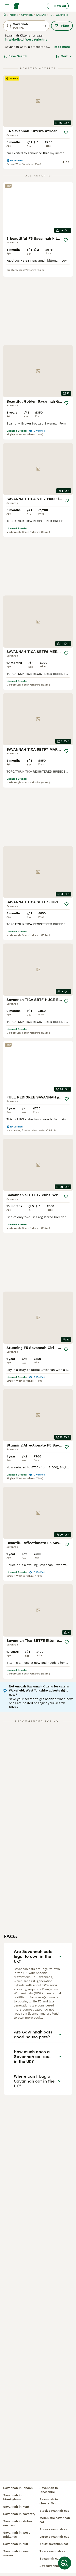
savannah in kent (16, 2506)
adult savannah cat (54, 2544)
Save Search (15, 56)
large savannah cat (54, 2536)
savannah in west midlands (16, 2534)
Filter (62, 26)
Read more (62, 47)
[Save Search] (64, 2563)
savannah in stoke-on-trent (17, 2523)
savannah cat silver (54, 2558)
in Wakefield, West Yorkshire (26, 39)
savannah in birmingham (12, 2497)
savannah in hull (15, 2544)
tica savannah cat (53, 2551)
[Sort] (64, 56)
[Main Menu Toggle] (7, 6)
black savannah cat (54, 2511)
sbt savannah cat (52, 2566)
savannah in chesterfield (49, 2501)
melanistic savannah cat (55, 2520)
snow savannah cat (54, 2529)
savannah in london (18, 2488)
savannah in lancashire (49, 2490)
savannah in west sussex (16, 2553)
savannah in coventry (19, 2514)
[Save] (66, 133)
